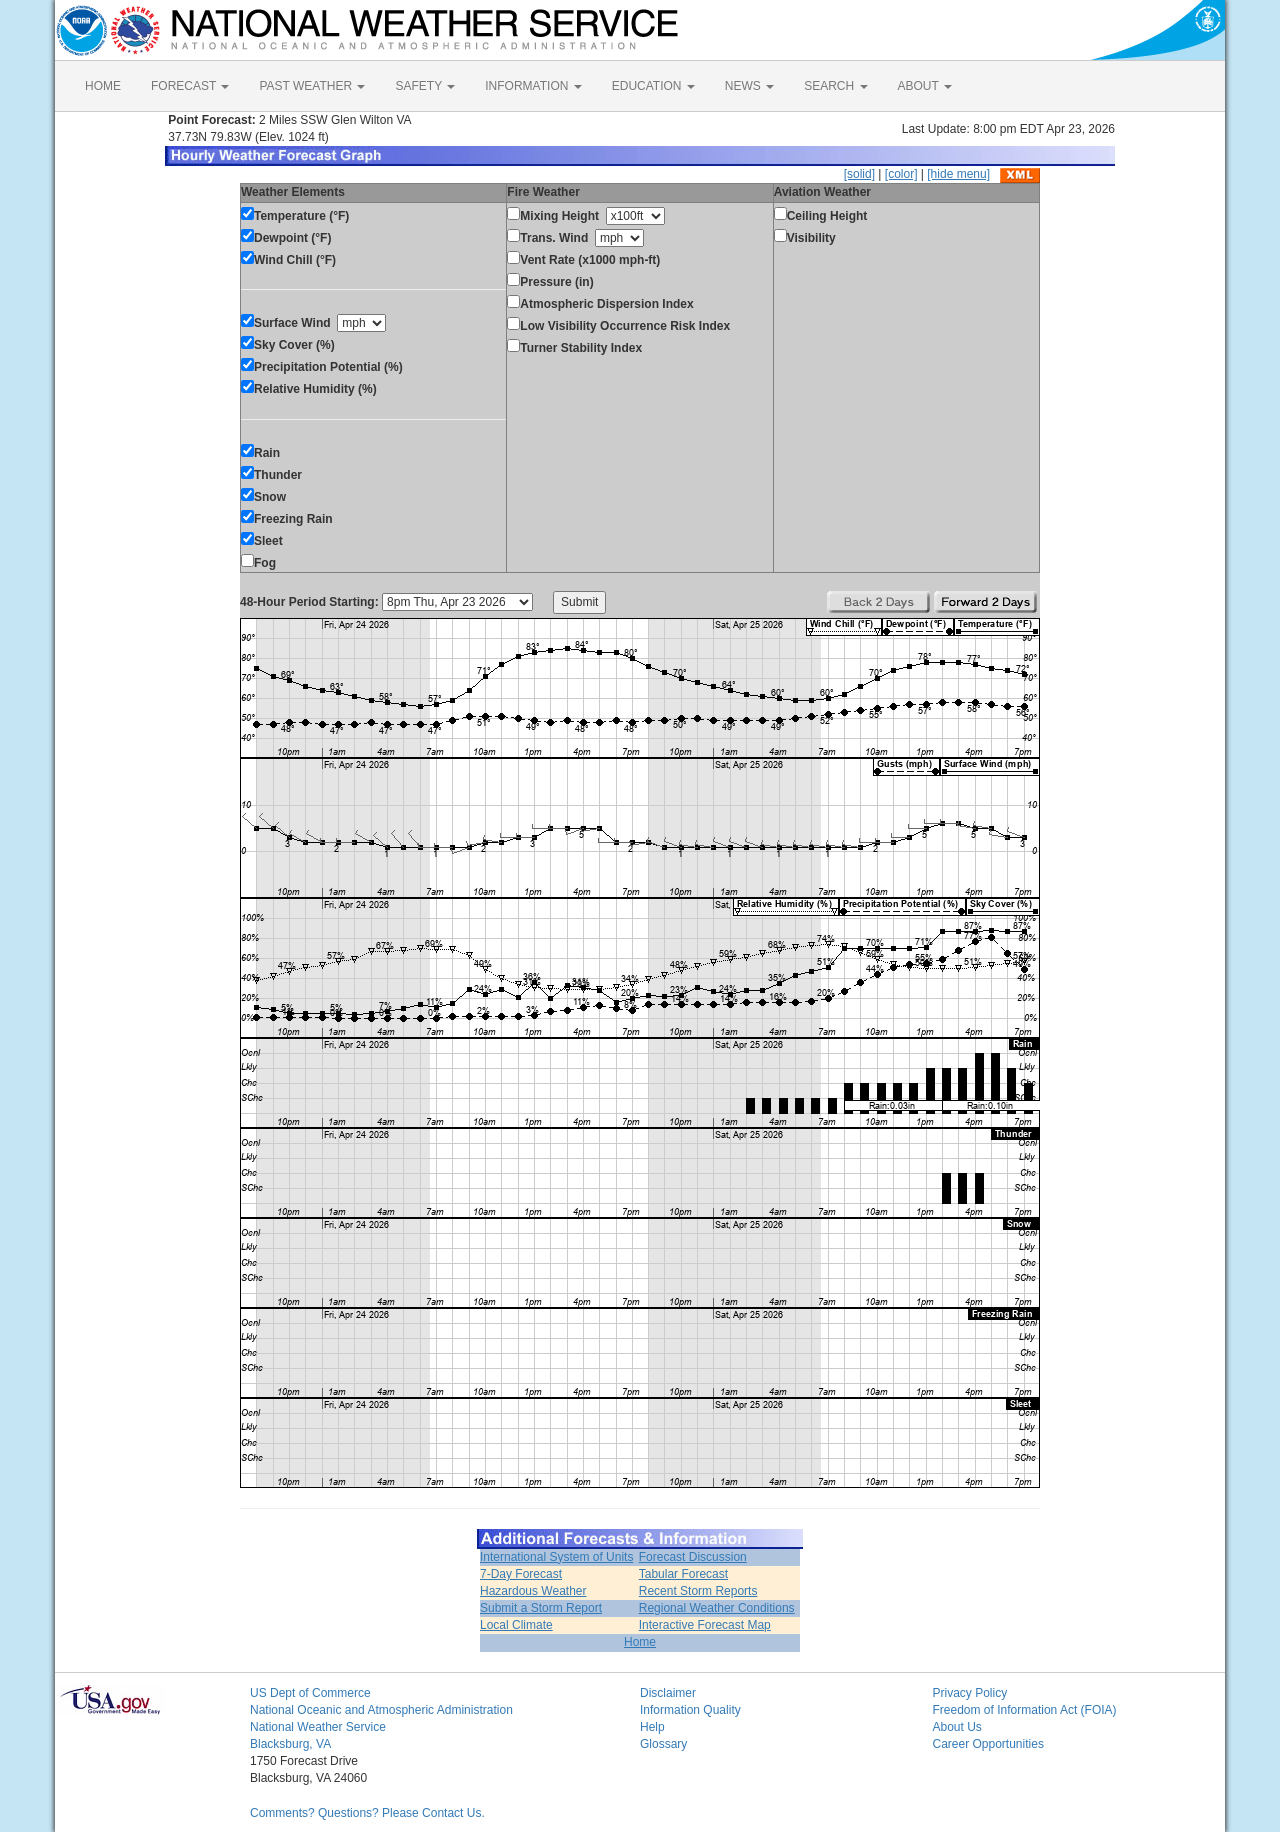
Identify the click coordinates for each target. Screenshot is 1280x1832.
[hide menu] (958, 174)
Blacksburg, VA (290, 1744)
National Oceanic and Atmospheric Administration (381, 1710)
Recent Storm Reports (698, 1591)
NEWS (749, 86)
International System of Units (556, 1557)
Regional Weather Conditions (717, 1608)
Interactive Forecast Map (705, 1625)
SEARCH (835, 86)
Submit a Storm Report (541, 1608)
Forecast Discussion (693, 1557)
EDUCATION (653, 86)
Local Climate (516, 1625)
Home (640, 1642)
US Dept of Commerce (310, 1693)
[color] (901, 174)
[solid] (859, 174)
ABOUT (925, 86)
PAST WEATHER (312, 86)
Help (652, 1727)
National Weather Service (318, 1727)
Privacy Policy (970, 1693)
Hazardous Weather (533, 1591)
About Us (957, 1727)
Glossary (663, 1744)
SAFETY (425, 86)
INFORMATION (533, 86)
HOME (103, 86)
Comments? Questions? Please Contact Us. (367, 1813)
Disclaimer (668, 1693)
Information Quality (690, 1710)
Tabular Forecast (683, 1574)
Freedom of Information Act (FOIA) (1025, 1710)
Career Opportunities (988, 1744)
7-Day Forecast (521, 1574)
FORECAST (190, 86)
